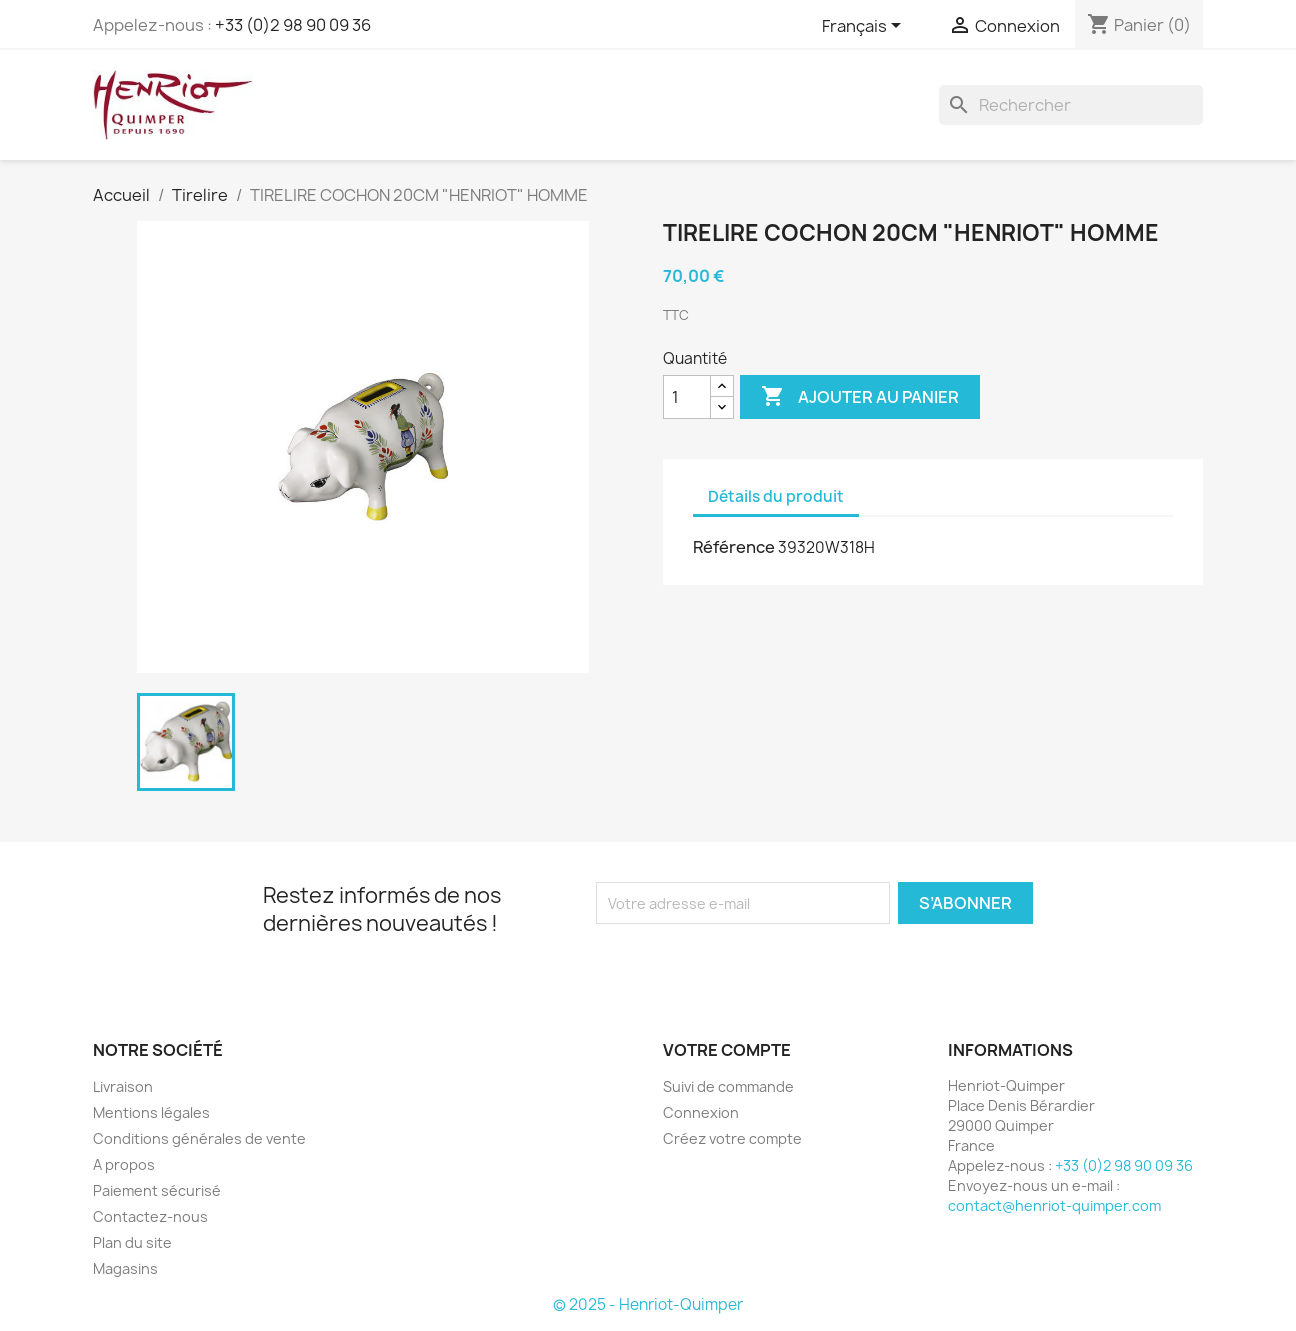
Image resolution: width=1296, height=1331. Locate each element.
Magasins (125, 1268)
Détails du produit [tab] (776, 496)
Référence (734, 547)
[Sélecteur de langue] (865, 27)
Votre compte (727, 1050)
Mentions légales (151, 1112)
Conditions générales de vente (199, 1138)
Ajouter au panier (860, 397)
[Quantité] (687, 397)
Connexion (701, 1112)
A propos (124, 1164)
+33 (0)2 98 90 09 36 (293, 25)
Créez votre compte (732, 1138)
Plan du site (132, 1242)
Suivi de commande (728, 1086)
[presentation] (763, 963)
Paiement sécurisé (157, 1190)
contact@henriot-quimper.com (1054, 1205)
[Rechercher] (1071, 105)
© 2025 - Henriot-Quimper (648, 1304)
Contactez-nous (150, 1216)
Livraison (123, 1086)
